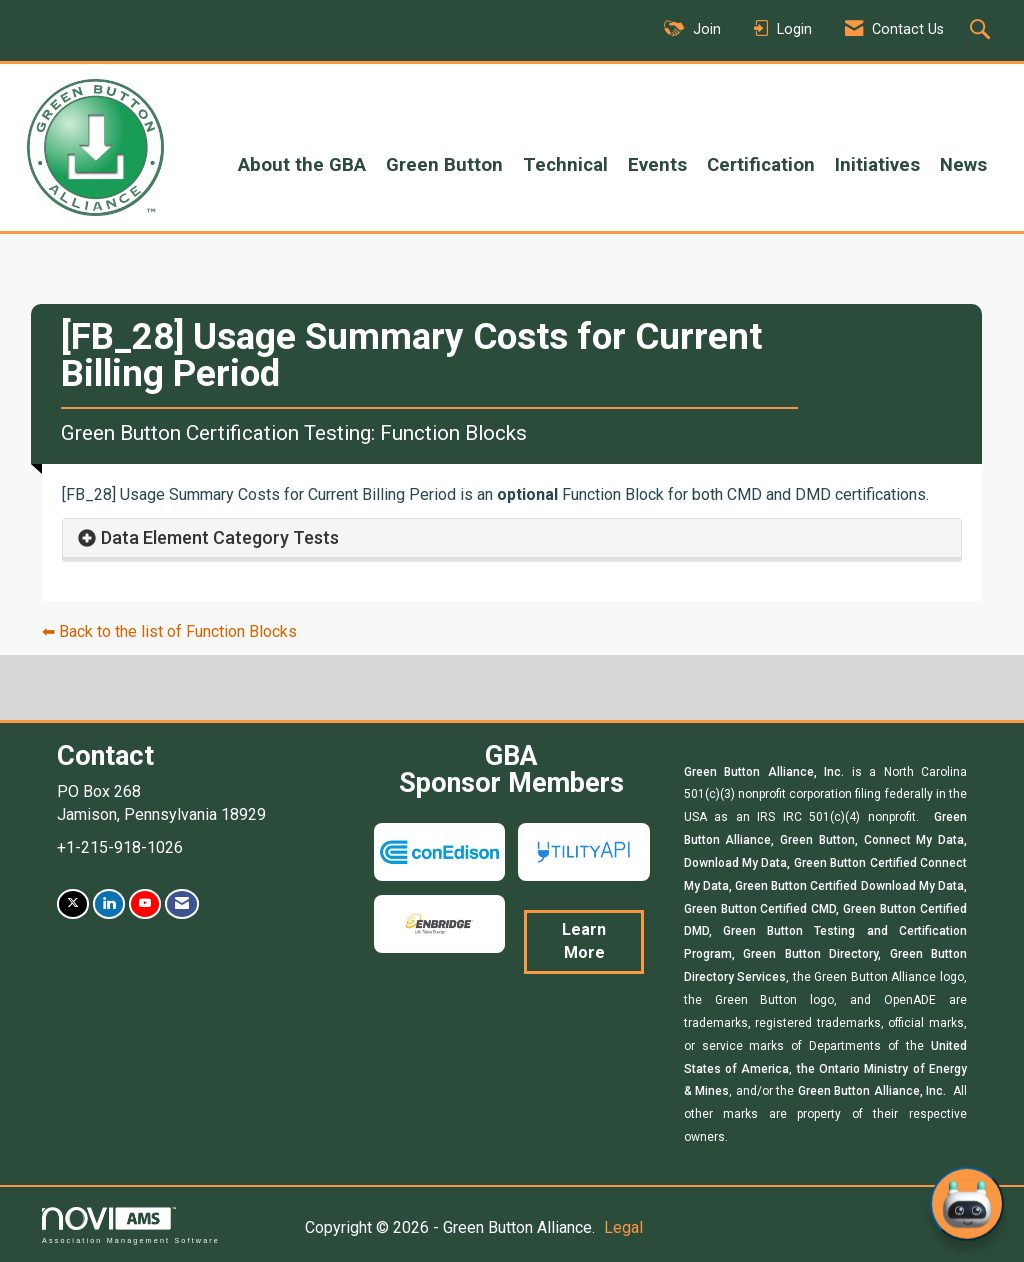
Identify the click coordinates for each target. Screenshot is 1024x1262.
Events (657, 165)
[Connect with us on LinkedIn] (109, 903)
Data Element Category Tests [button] (220, 537)
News (963, 165)
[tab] (512, 538)
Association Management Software (131, 1225)
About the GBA (302, 165)
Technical (565, 165)
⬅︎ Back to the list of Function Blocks (169, 631)
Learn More (584, 941)
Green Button (444, 165)
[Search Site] (982, 31)
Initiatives (877, 165)
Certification (761, 165)
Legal (623, 1227)
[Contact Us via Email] (182, 903)
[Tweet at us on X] (73, 903)
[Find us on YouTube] (145, 903)
